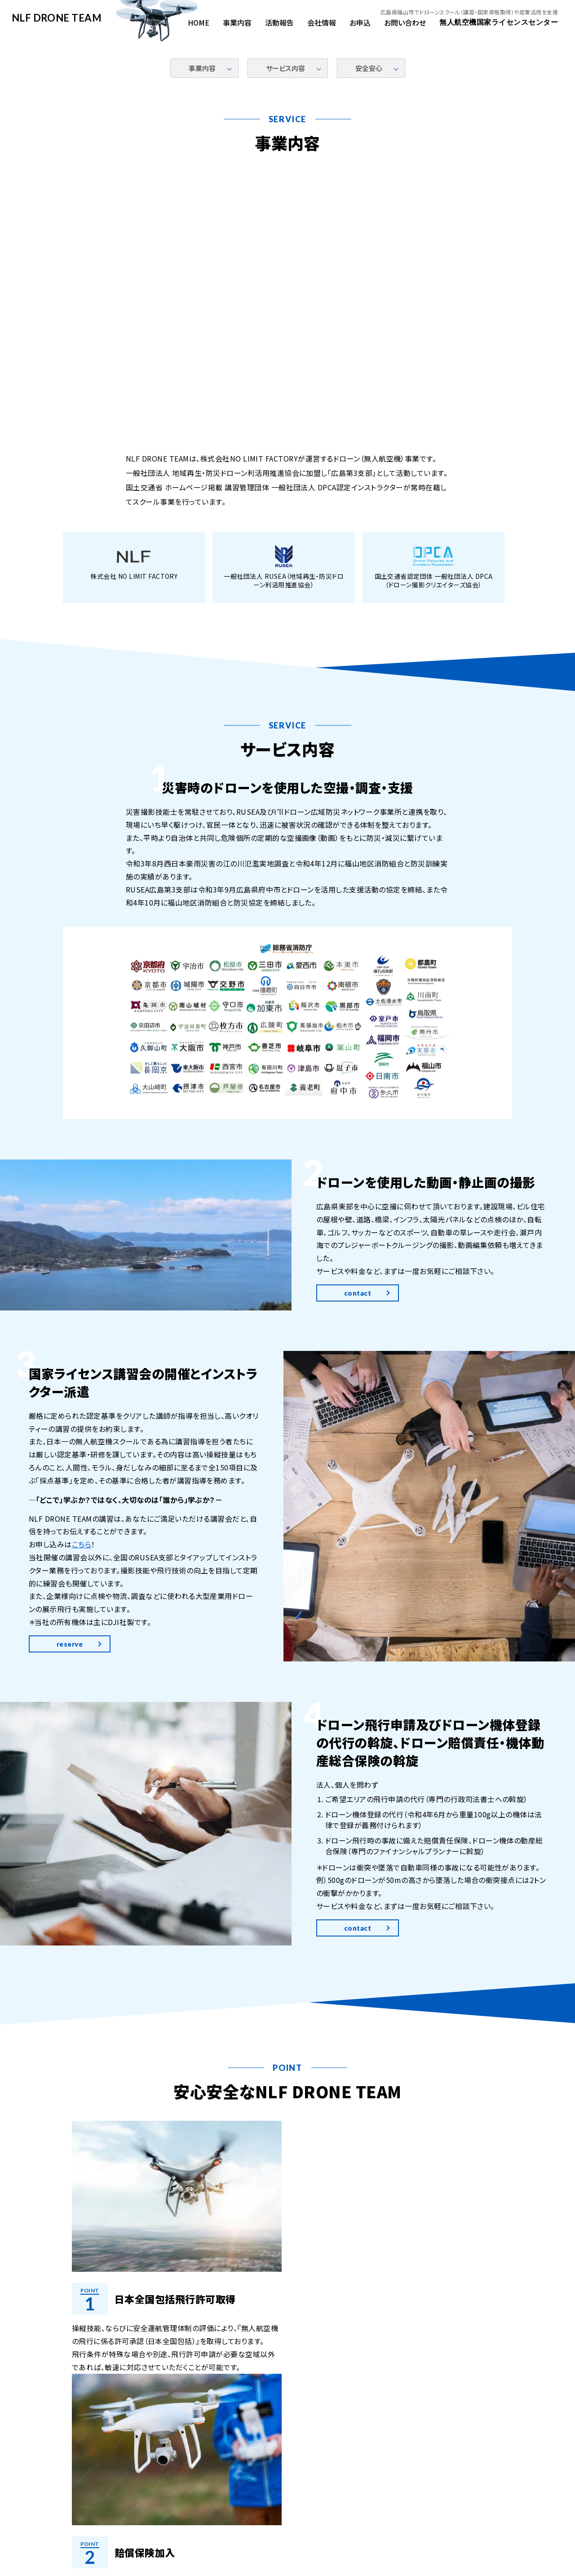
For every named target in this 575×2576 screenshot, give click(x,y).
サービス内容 (285, 68)
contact (357, 1320)
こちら (81, 1571)
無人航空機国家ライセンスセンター (498, 22)
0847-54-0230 (252, 2523)
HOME (198, 22)
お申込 (360, 22)
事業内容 (237, 22)
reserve (70, 1671)
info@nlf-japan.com (326, 2523)
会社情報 (321, 22)
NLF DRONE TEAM (57, 18)
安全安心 (368, 68)
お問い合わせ (405, 22)
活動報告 (279, 22)
